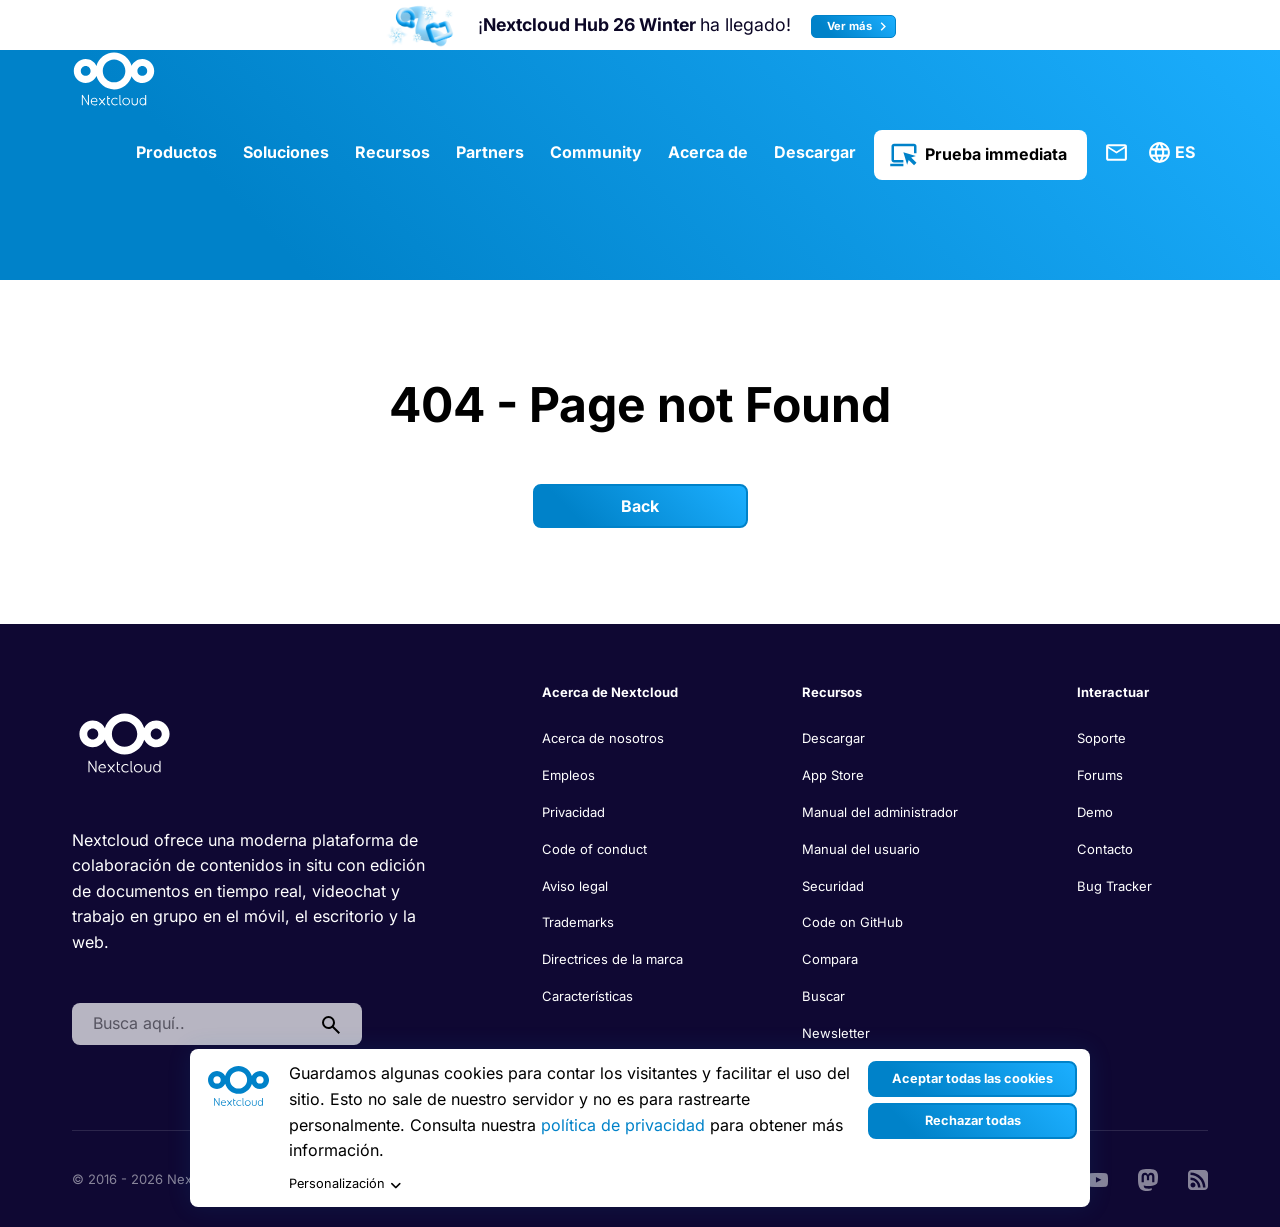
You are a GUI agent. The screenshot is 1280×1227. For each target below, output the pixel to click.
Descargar (815, 152)
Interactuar (1113, 692)
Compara (830, 959)
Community (596, 152)
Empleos (568, 775)
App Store (833, 775)
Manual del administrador (880, 812)
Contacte (1117, 153)
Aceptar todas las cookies (972, 1078)
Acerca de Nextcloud (610, 692)
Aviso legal (575, 886)
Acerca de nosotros (603, 738)
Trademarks (578, 922)
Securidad (833, 886)
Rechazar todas (973, 1120)
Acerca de (708, 152)
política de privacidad (623, 1125)
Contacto (1105, 849)
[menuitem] (1175, 153)
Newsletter (836, 1033)
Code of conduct (594, 849)
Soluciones (286, 152)
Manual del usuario (861, 849)
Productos (176, 152)
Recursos (392, 152)
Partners (490, 152)
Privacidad (573, 812)
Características (587, 996)
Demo (1095, 812)
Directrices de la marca (612, 959)
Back (640, 506)
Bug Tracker (1114, 886)
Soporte (1101, 738)
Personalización (345, 1184)
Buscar (823, 996)
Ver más (859, 26)
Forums (1100, 775)
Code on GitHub (852, 922)
